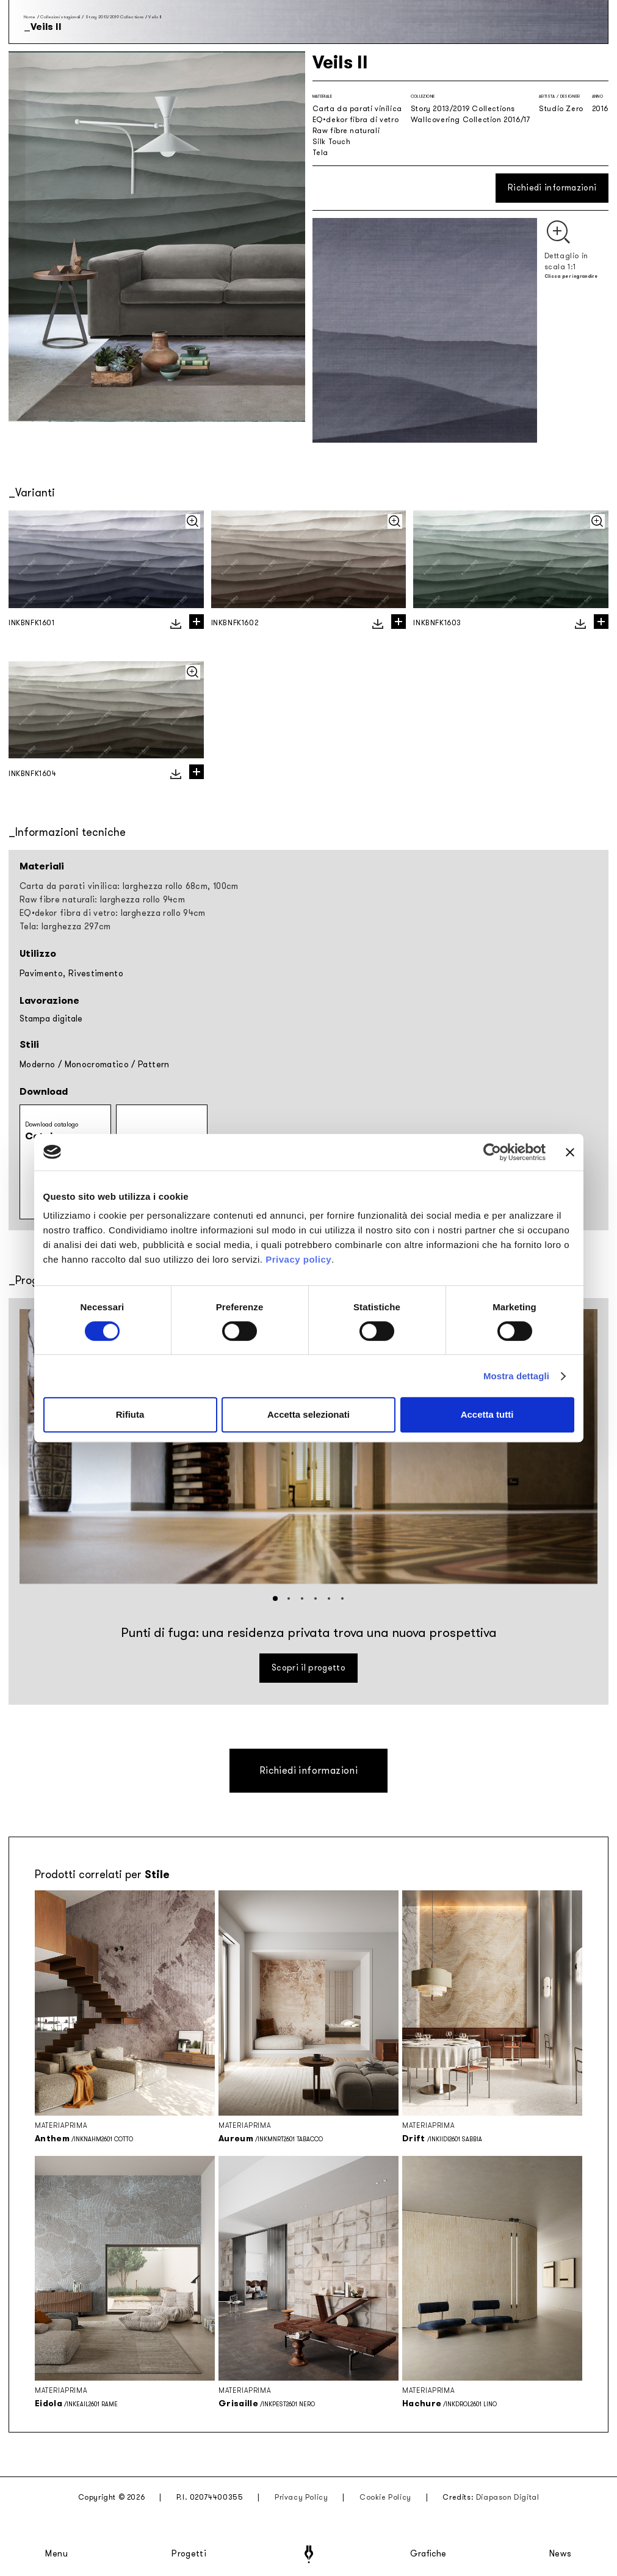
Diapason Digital (507, 2497)
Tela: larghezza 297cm (65, 926)
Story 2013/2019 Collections (114, 17)
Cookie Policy (385, 2497)
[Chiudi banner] (570, 1152)
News (560, 2554)
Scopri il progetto (308, 1668)
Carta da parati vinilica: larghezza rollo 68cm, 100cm (129, 886)
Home (29, 17)
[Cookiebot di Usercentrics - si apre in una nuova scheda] (492, 1152)
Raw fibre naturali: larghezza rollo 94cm (102, 899)
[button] (275, 1598)
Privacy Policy (301, 2497)
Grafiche (428, 2554)
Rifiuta (130, 1414)
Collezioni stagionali (60, 17)
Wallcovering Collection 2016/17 (471, 120)
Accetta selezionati (308, 1414)
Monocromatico (97, 1064)
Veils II (154, 17)
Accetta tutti (487, 1414)
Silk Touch (331, 142)
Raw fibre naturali (346, 131)
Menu (56, 2554)
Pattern (153, 1064)
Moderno (37, 1064)
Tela (320, 153)
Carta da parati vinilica (357, 109)
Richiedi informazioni (552, 188)
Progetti (188, 2554)
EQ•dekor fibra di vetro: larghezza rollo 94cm (113, 913)
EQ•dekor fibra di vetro (355, 120)
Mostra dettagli (516, 1376)
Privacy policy (298, 1259)
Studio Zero (561, 109)
